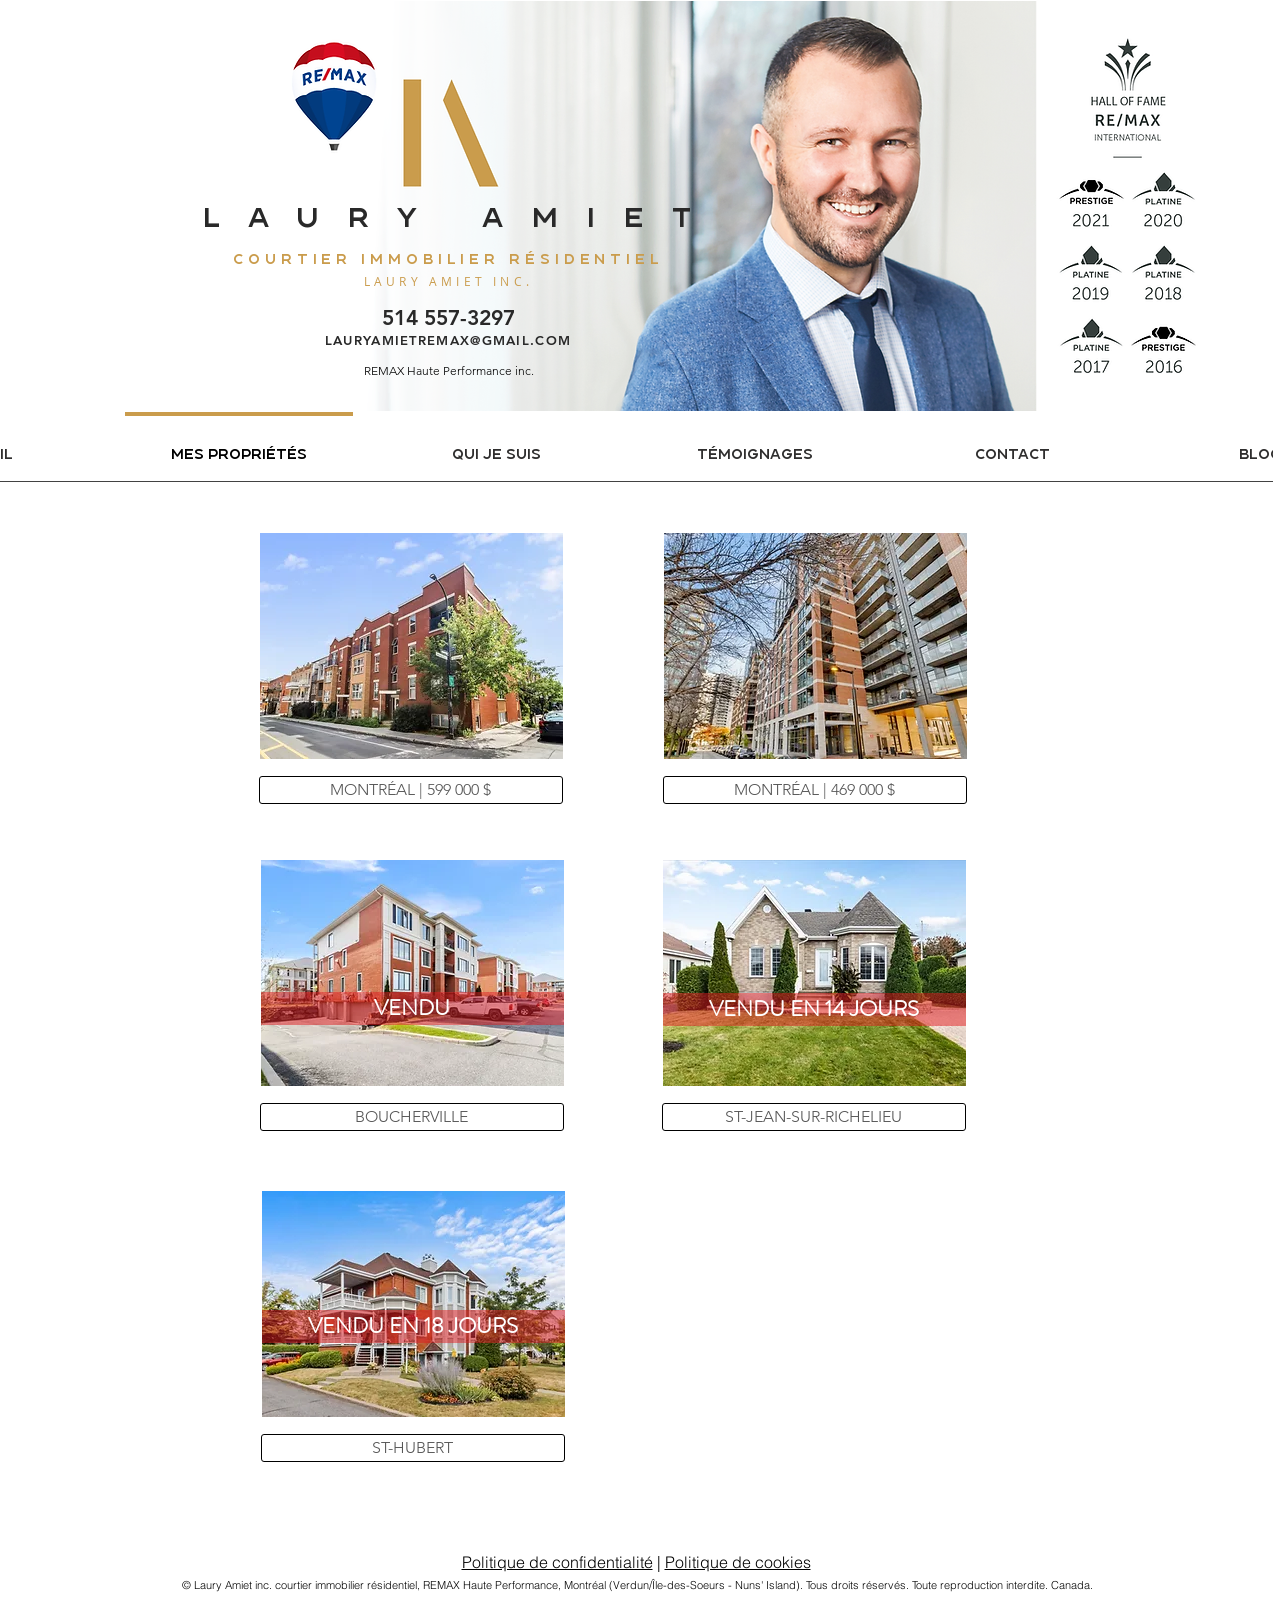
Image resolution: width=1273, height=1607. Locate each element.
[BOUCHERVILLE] (412, 1117)
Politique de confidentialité (557, 1562)
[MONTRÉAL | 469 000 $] (815, 790)
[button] (412, 1008)
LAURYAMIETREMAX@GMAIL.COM (448, 340)
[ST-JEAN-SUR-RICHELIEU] (814, 1117)
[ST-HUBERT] (413, 1448)
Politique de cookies (738, 1562)
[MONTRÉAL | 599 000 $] (411, 790)
